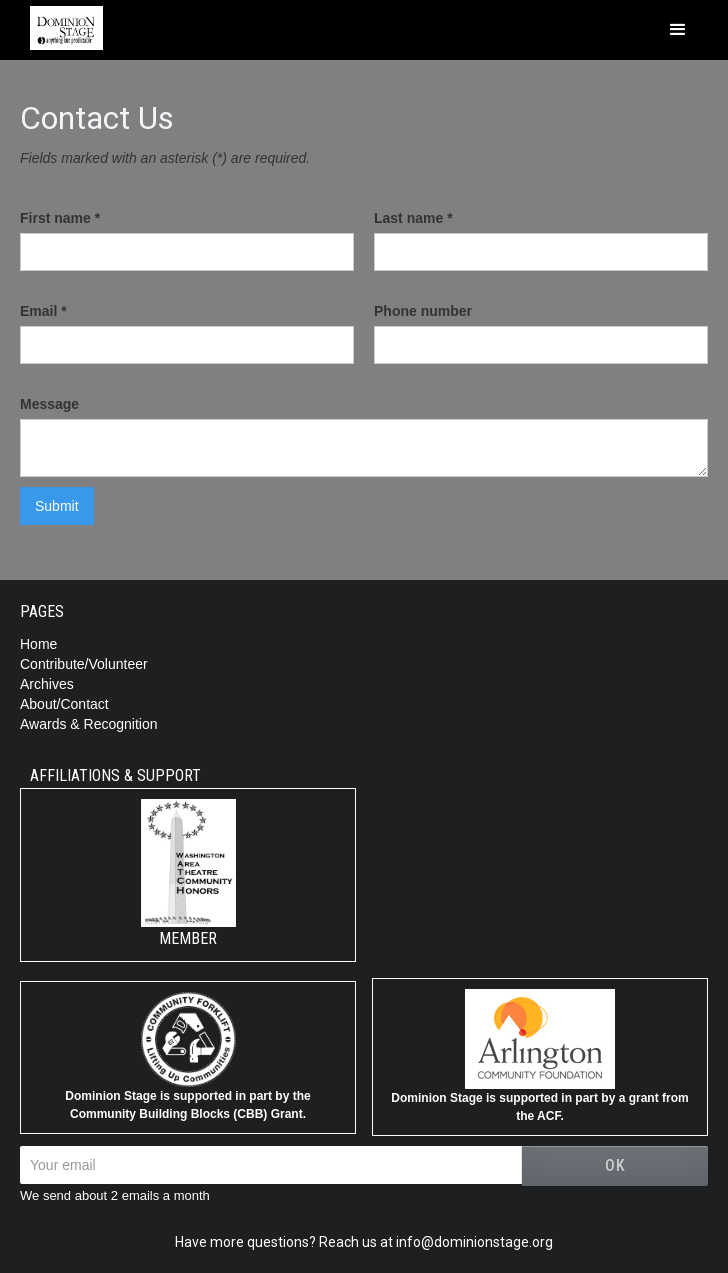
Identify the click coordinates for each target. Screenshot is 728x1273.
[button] (678, 30)
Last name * (413, 218)
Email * (43, 311)
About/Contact (64, 704)
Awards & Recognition (88, 724)
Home (38, 644)
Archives (47, 684)
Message (49, 404)
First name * (60, 218)
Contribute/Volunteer (84, 664)
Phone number (423, 311)
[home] (61, 25)
